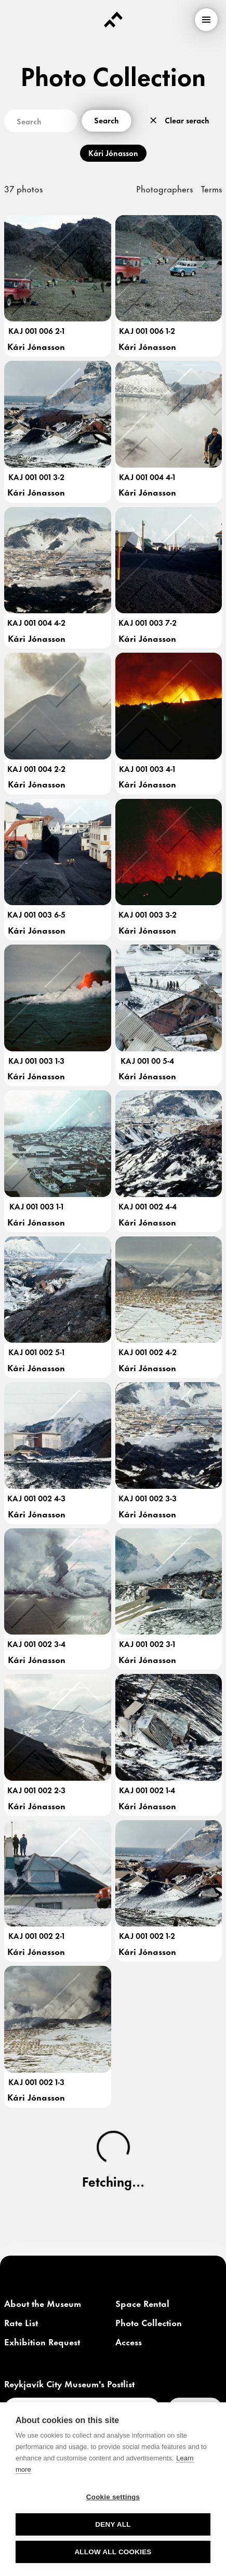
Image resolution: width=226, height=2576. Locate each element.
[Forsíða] (113, 20)
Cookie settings (113, 2497)
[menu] (206, 19)
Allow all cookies (112, 2552)
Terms (211, 188)
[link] (42, 2304)
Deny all (112, 2524)
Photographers (164, 188)
